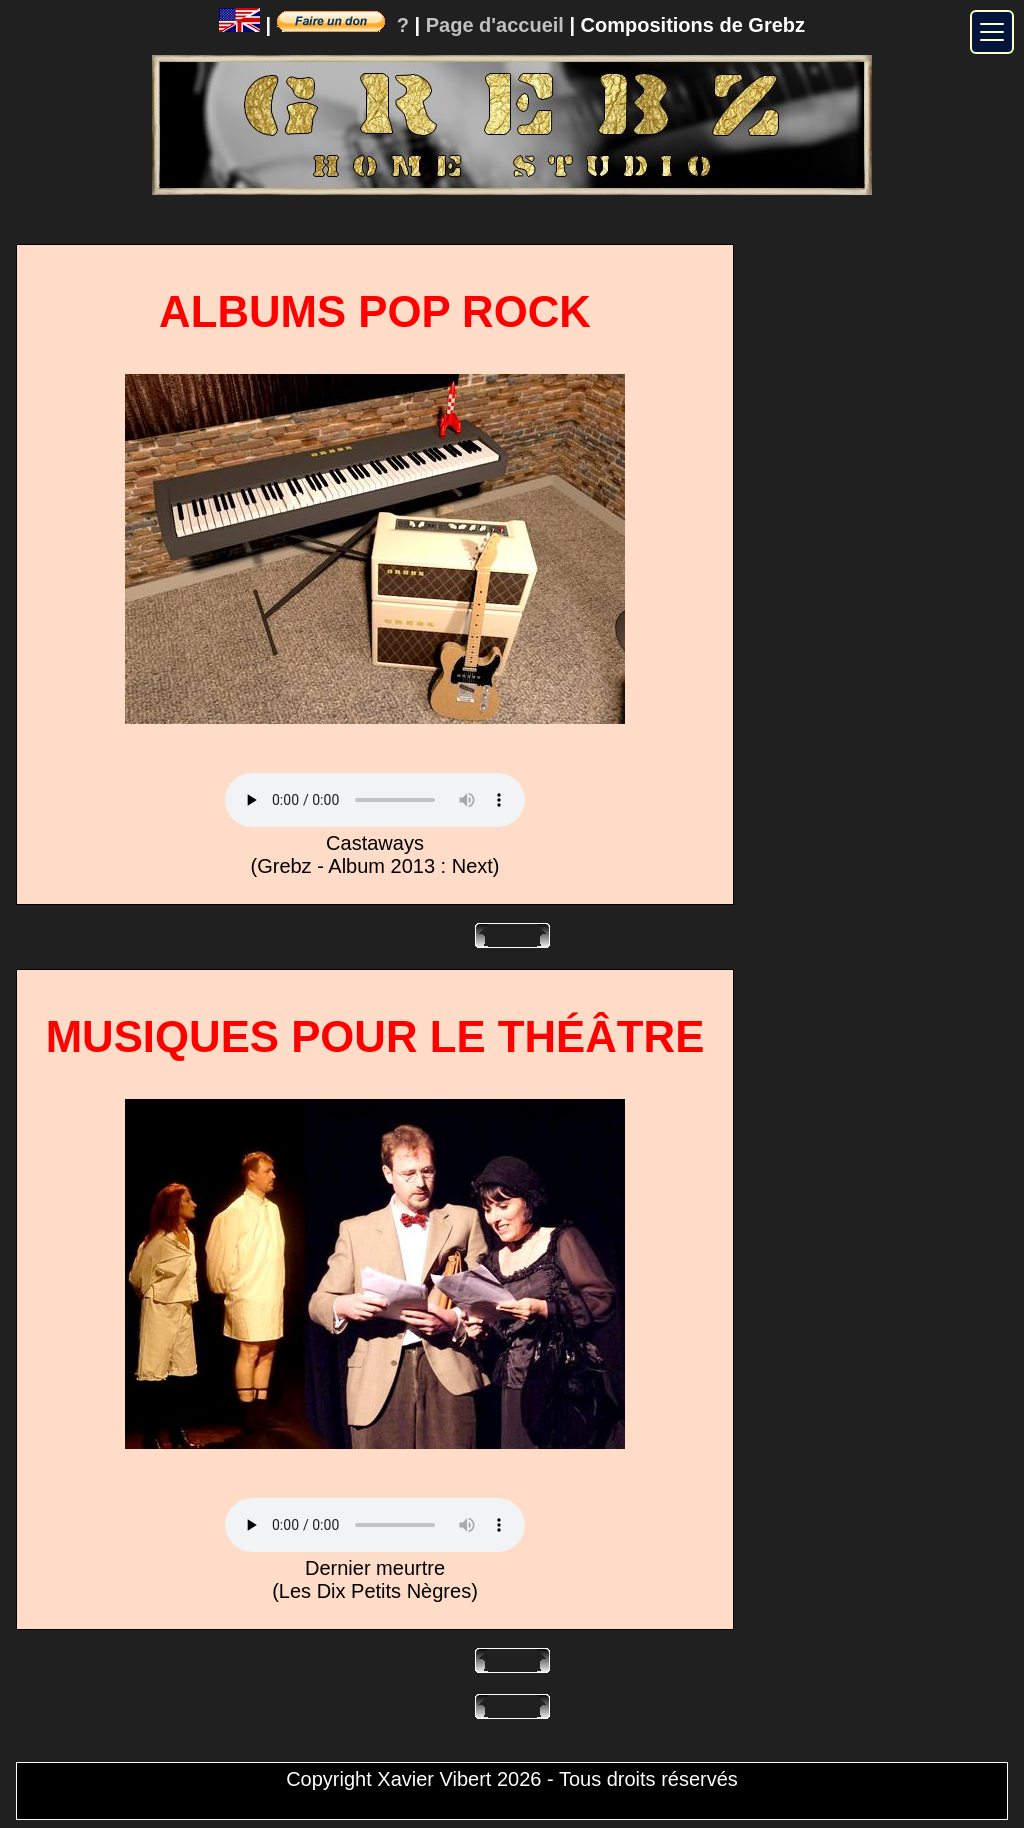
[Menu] (992, 32)
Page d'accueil (495, 25)
